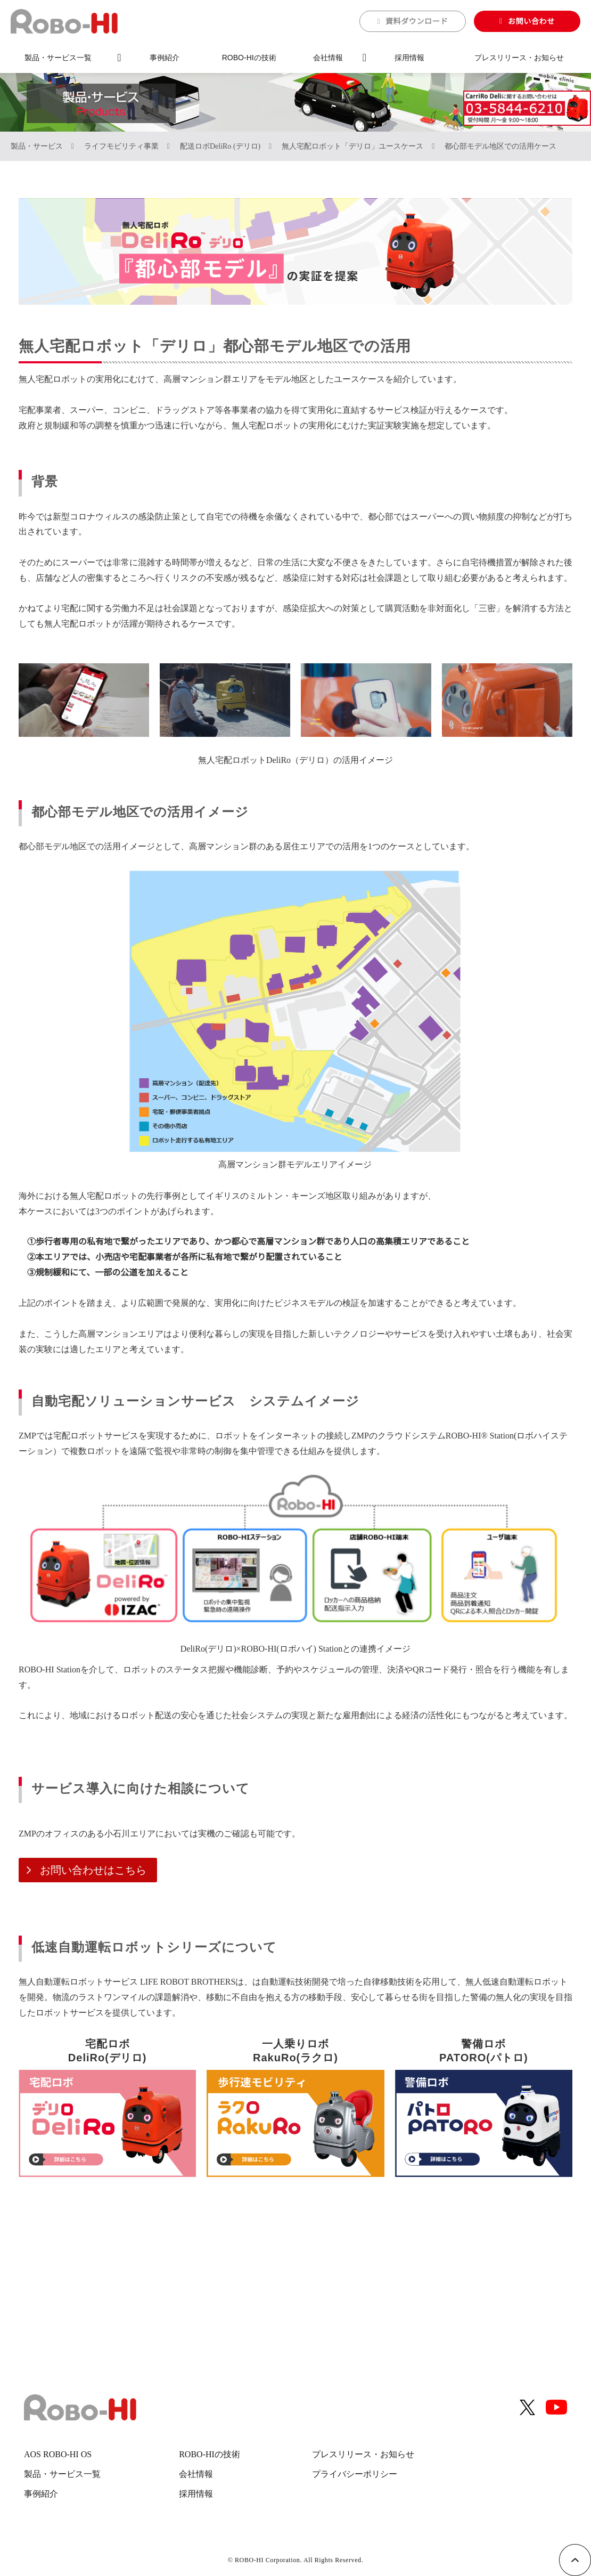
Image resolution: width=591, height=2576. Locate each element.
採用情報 (409, 57)
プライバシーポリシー (354, 2474)
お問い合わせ (531, 21)
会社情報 (328, 57)
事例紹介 (164, 57)
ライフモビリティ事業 (121, 146)
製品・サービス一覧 (58, 57)
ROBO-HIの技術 (249, 57)
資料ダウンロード (416, 21)
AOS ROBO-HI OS (58, 2454)
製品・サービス (37, 146)
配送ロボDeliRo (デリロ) (220, 146)
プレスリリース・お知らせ (519, 57)
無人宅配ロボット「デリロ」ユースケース (352, 146)
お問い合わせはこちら (87, 1870)
